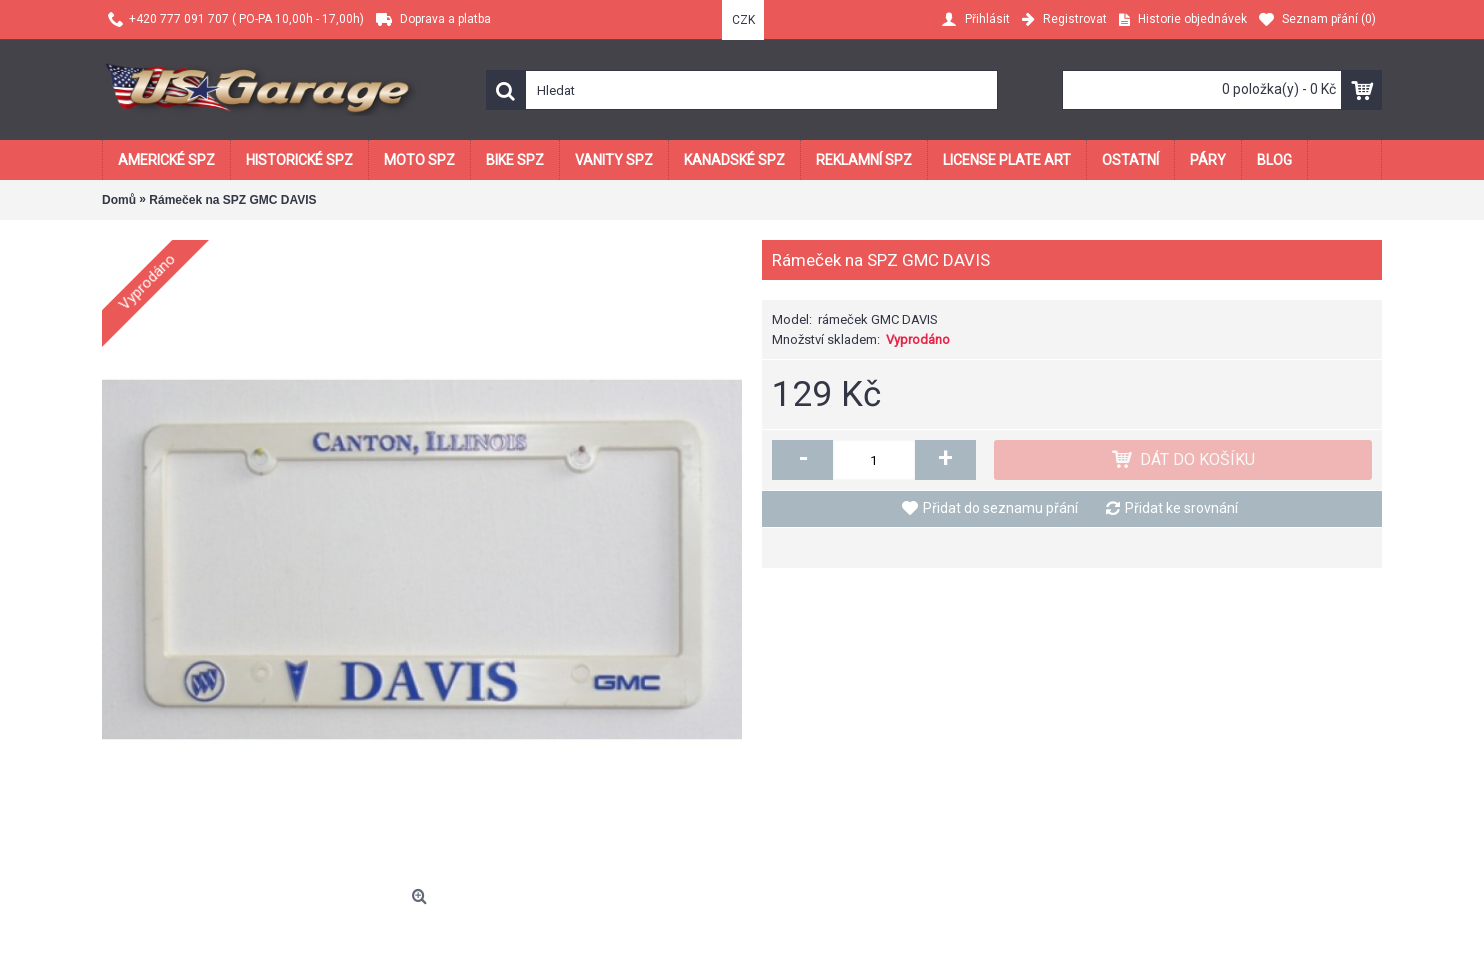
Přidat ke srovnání (1181, 508)
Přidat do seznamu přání (1000, 508)
